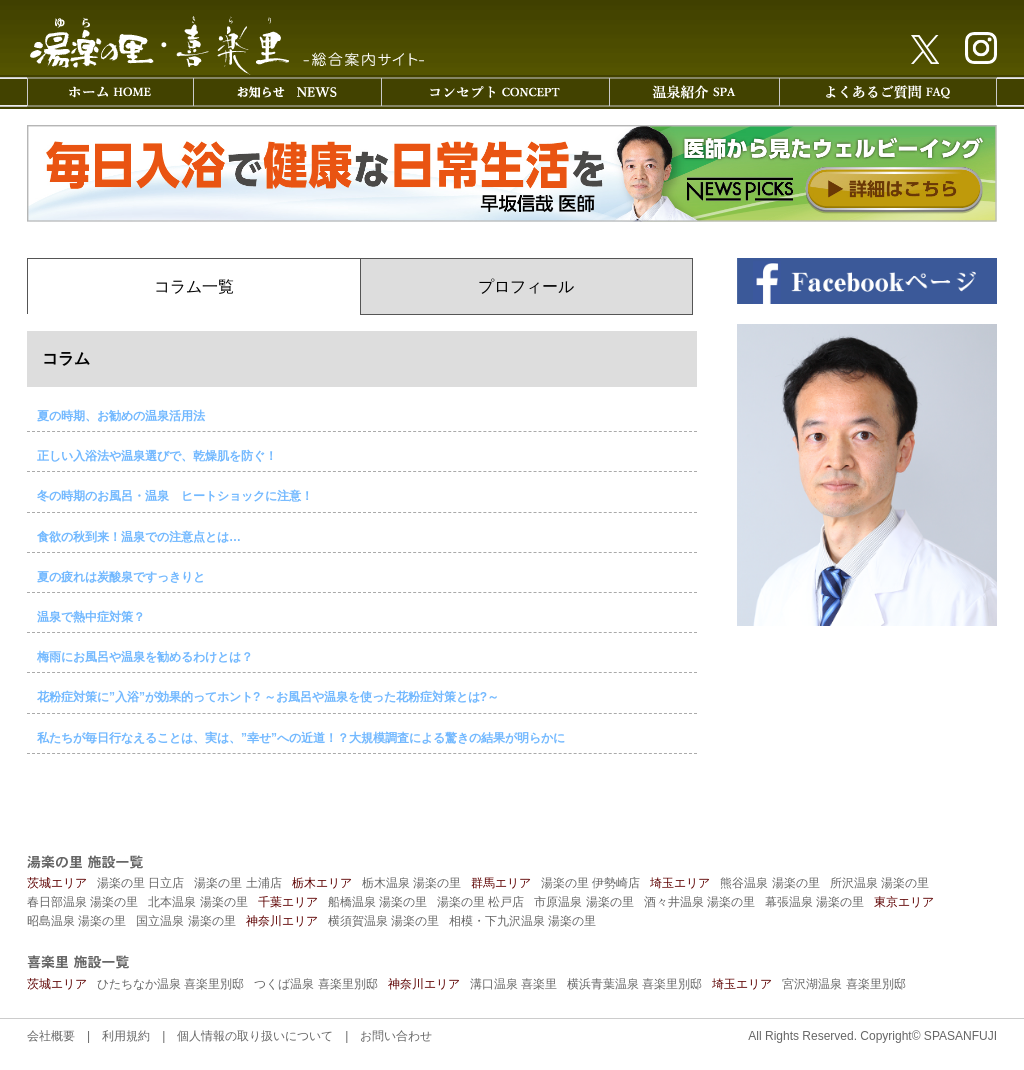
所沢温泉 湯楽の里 (879, 883)
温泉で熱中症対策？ (91, 617)
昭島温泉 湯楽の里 (76, 921)
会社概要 (51, 1036)
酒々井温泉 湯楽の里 (699, 902)
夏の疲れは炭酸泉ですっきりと (121, 577)
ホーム (110, 92)
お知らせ (287, 92)
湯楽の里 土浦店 (237, 883)
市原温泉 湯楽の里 (583, 902)
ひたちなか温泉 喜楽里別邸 (170, 984)
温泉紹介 (694, 92)
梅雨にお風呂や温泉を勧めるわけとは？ (145, 657)
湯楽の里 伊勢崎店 (590, 883)
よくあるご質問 (888, 92)
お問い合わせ (396, 1036)
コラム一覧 (194, 286)
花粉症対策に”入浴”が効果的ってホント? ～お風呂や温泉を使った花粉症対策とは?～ (268, 697)
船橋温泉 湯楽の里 (377, 902)
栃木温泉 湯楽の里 (411, 883)
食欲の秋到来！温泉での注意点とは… (139, 537)
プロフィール (526, 286)
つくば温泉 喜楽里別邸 (315, 984)
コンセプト (495, 92)
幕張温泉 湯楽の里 (814, 902)
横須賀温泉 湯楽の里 (383, 921)
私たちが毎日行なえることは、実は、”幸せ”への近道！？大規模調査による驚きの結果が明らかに (301, 738)
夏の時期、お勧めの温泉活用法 (121, 416)
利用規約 (126, 1036)
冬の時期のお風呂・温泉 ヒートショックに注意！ (175, 496)
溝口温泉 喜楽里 (513, 984)
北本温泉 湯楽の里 (197, 902)
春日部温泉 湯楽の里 (82, 902)
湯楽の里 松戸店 (480, 902)
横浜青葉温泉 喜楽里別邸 (634, 984)
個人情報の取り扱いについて (255, 1036)
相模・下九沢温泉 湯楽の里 (522, 921)
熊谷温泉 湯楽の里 (769, 883)
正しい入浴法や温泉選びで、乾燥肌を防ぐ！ (157, 456)
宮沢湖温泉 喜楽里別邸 (843, 984)
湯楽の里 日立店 (140, 883)
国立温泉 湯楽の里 (185, 921)
